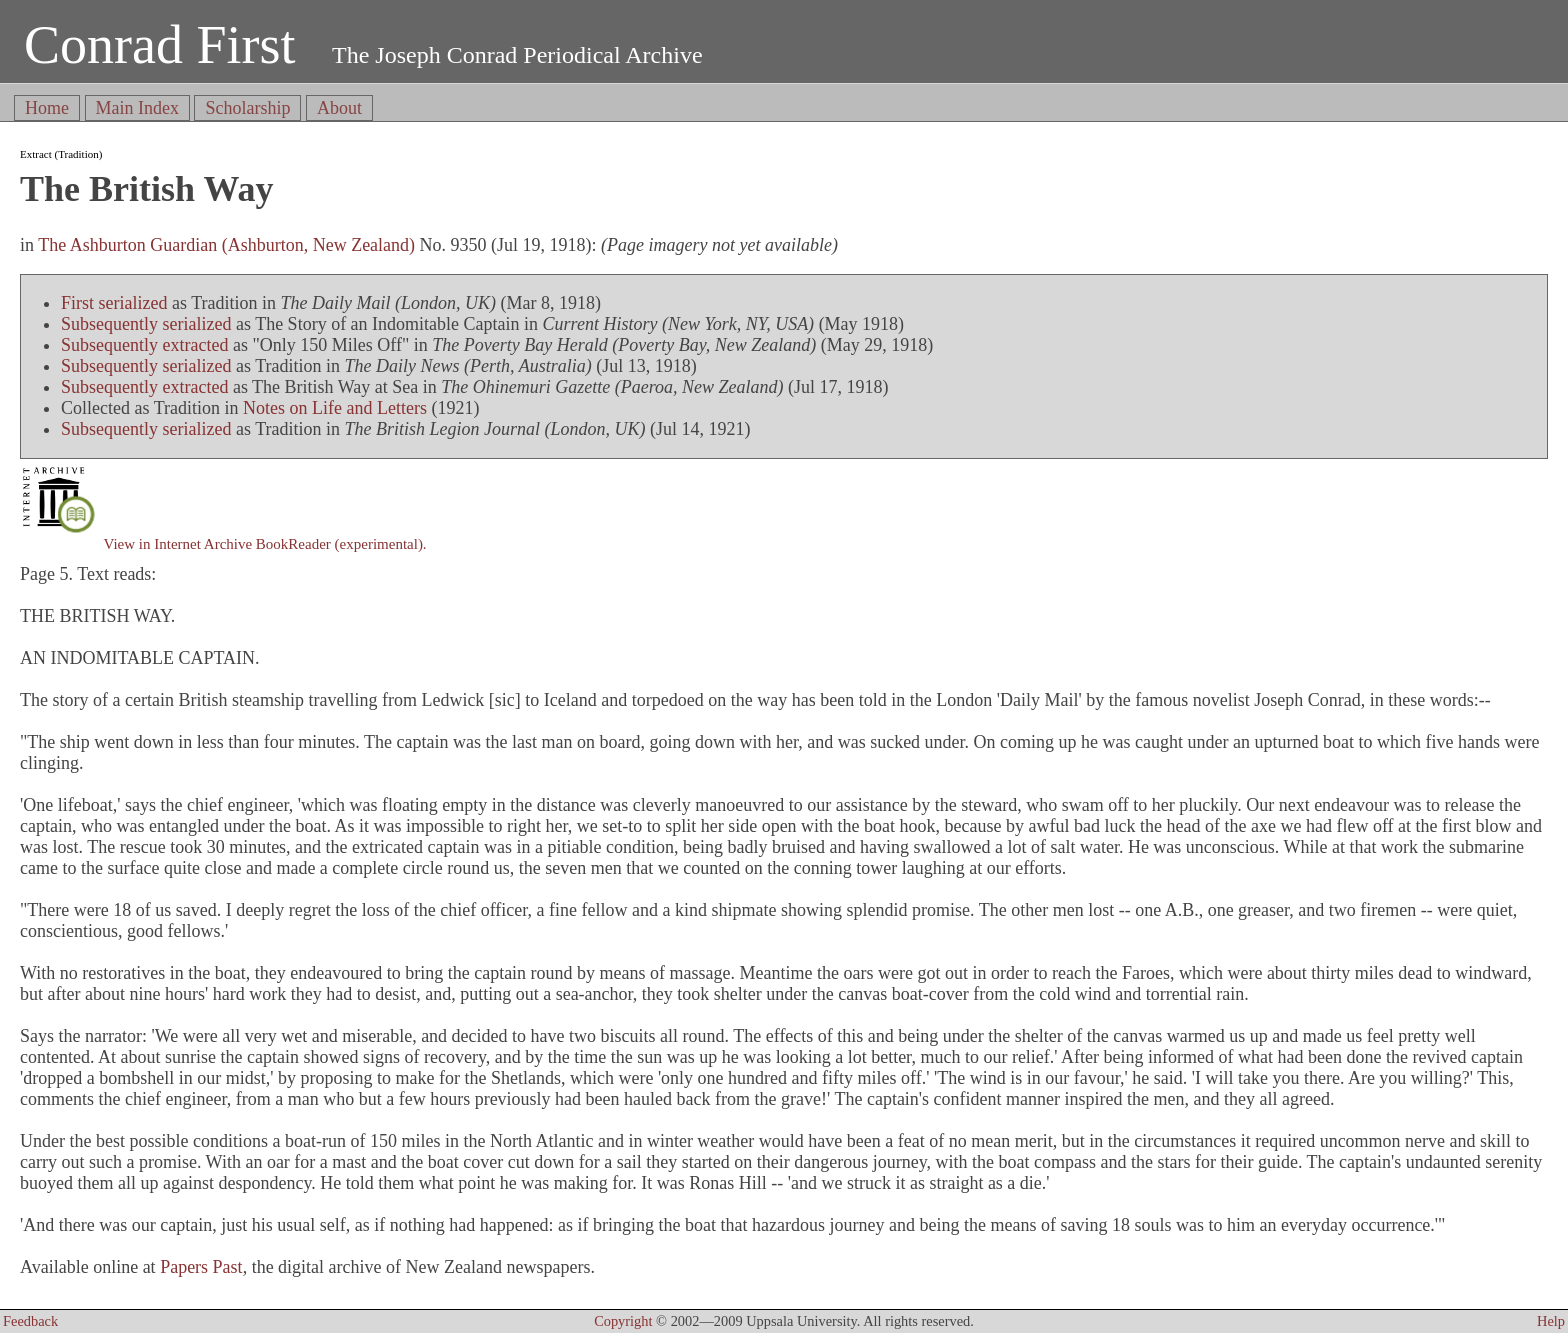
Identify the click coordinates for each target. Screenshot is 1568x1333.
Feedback (30, 1321)
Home (47, 108)
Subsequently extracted (144, 345)
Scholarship (247, 108)
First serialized (114, 303)
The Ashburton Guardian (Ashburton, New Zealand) (226, 245)
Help (1551, 1321)
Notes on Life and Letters (335, 408)
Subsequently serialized (146, 324)
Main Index (137, 108)
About (339, 108)
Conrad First (160, 45)
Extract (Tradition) (61, 154)
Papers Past (201, 1267)
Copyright (623, 1321)
